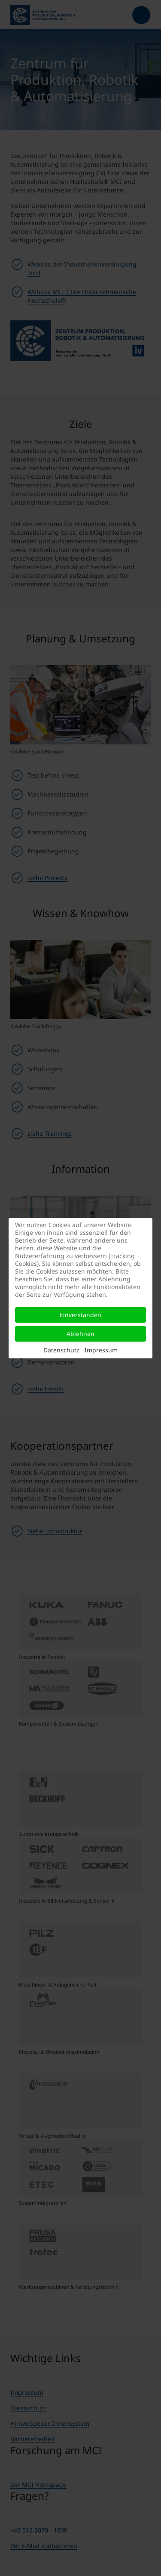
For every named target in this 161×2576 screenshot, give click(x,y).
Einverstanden (80, 1315)
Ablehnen (80, 1334)
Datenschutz (61, 1350)
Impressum (101, 1350)
